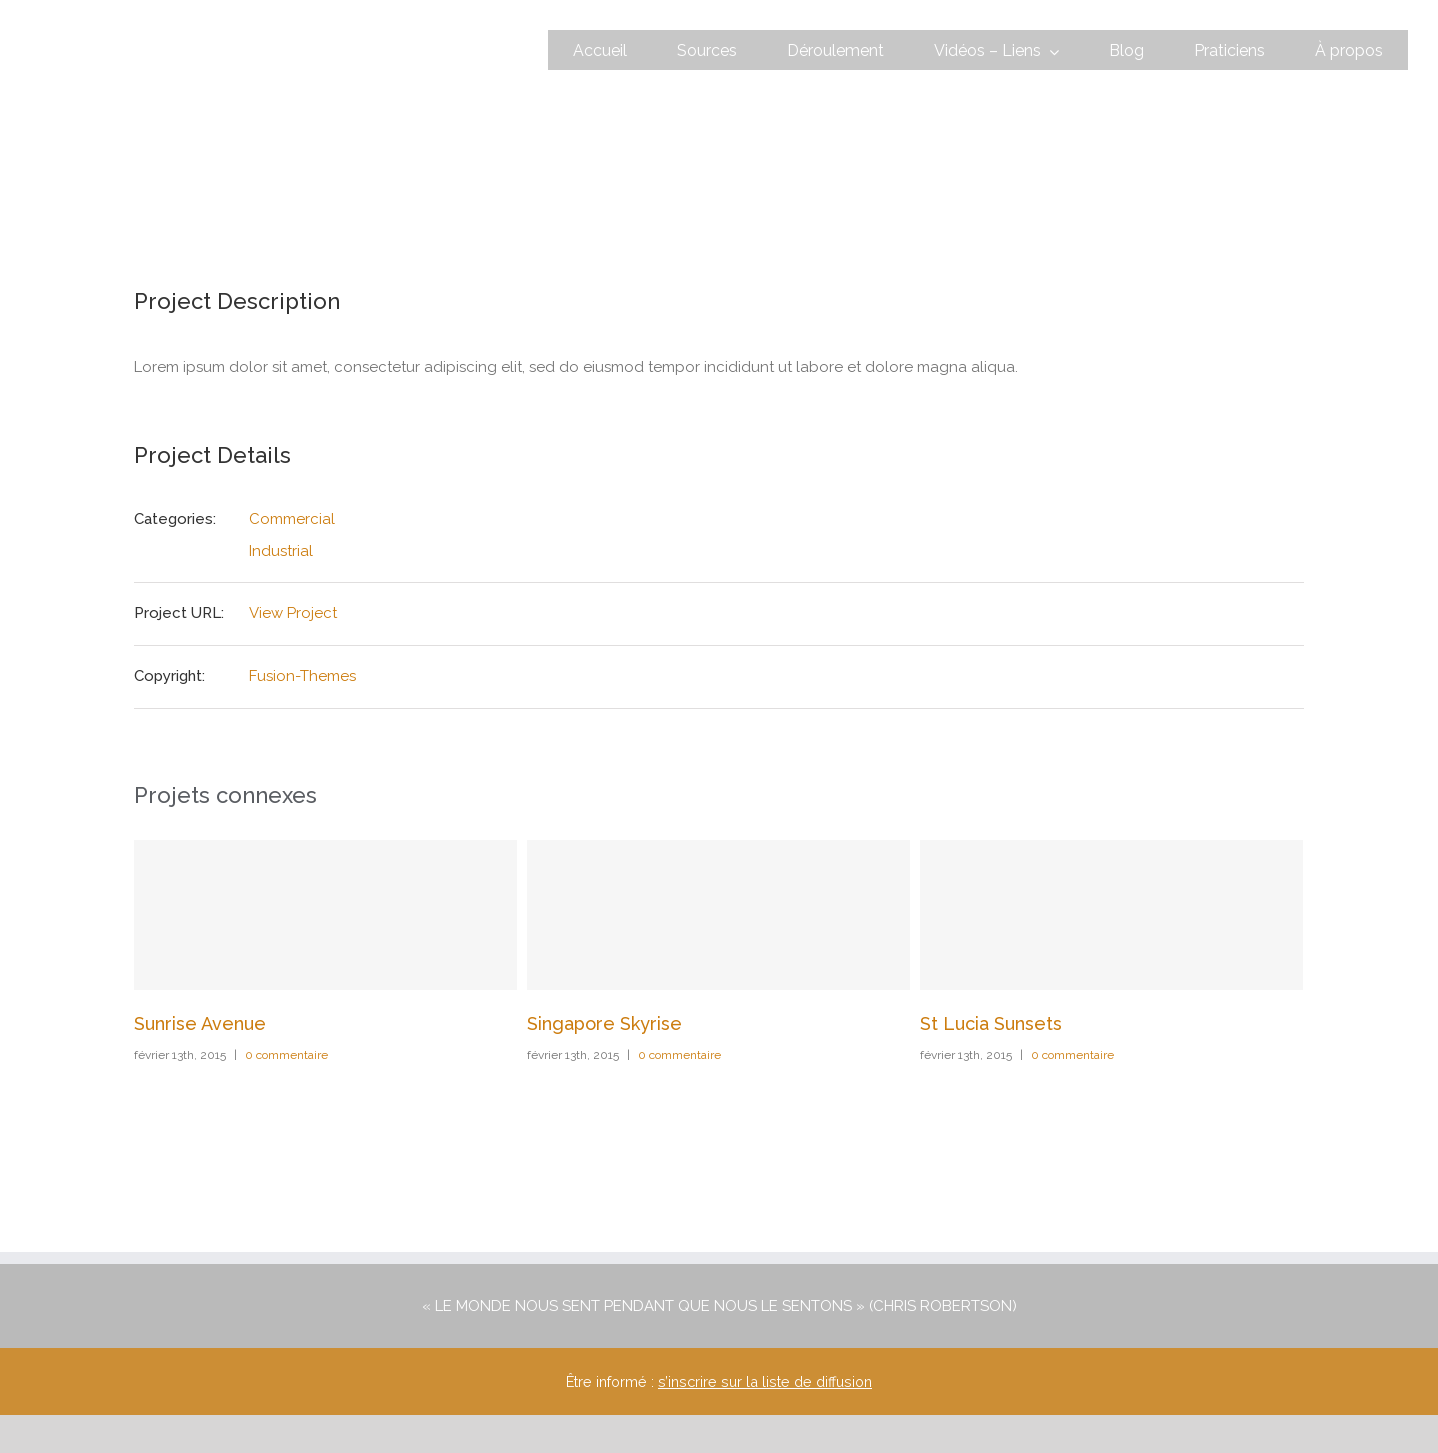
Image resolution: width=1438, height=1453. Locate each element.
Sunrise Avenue (200, 1023)
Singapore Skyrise (604, 1023)
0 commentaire (286, 1055)
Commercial (292, 519)
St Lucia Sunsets (991, 1023)
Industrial (281, 551)
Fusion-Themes (302, 676)
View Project (293, 613)
